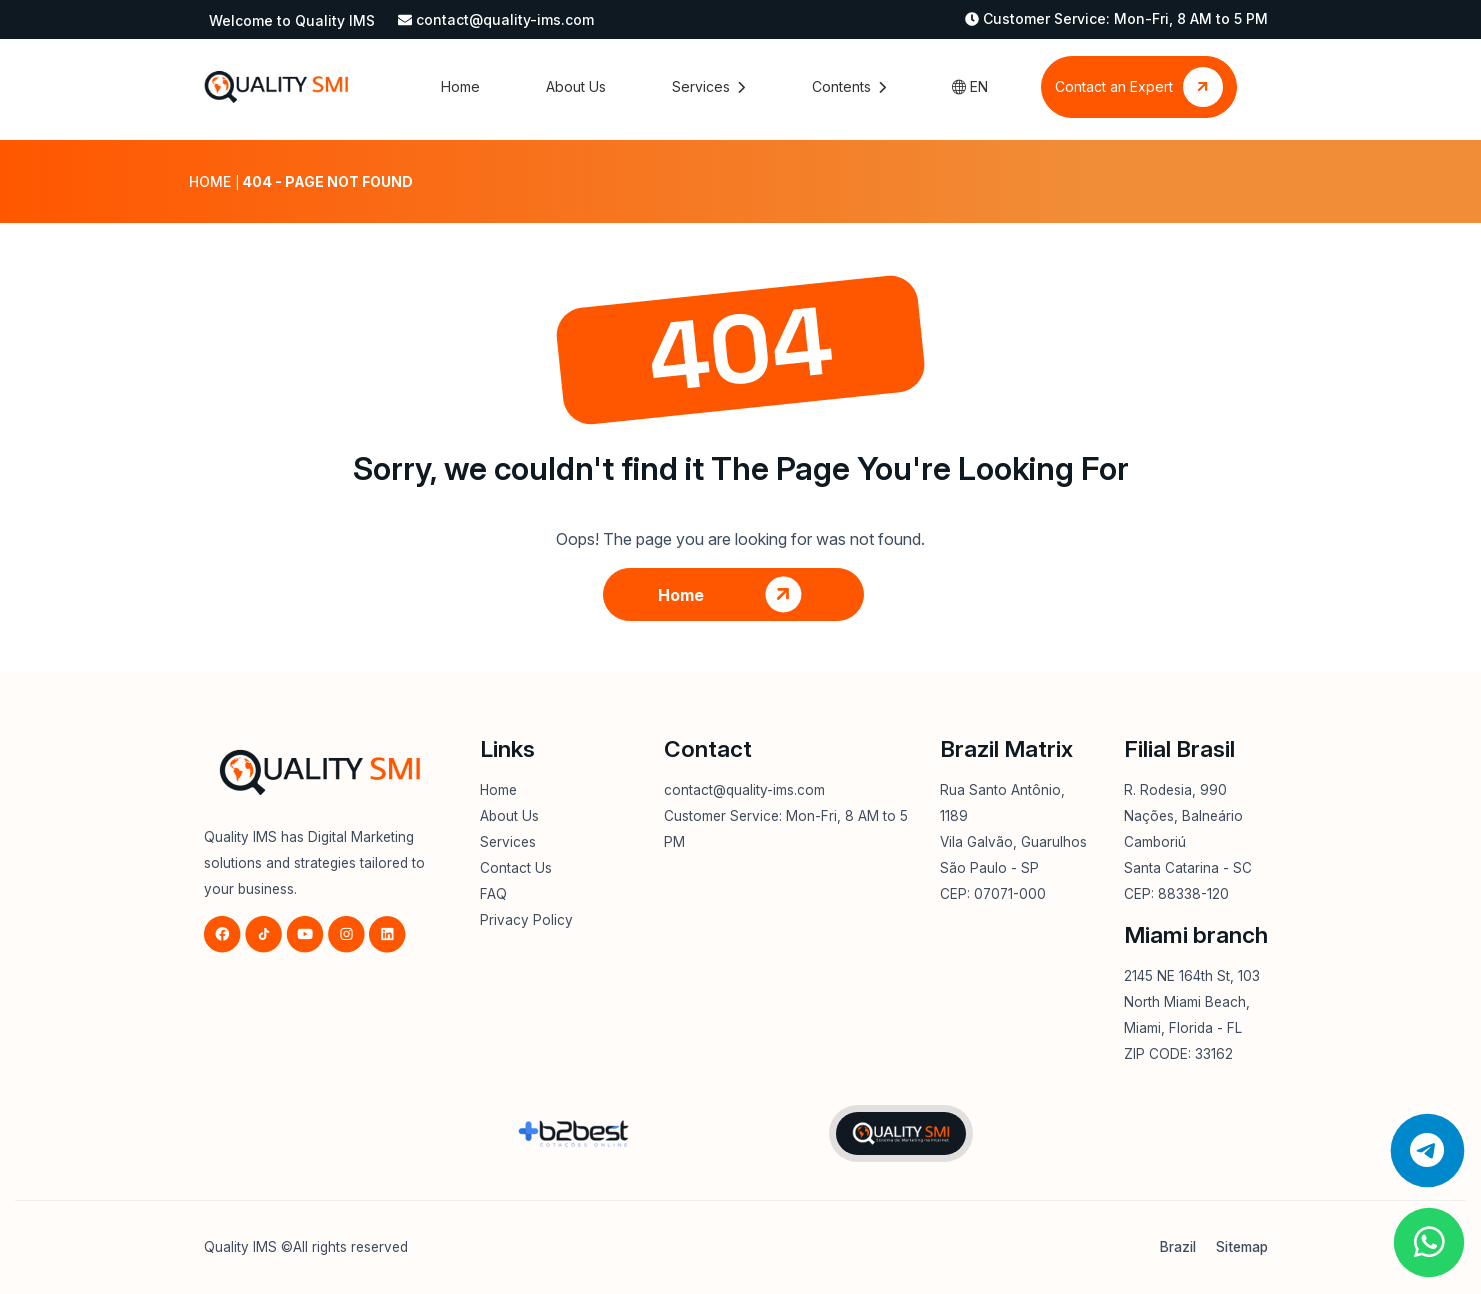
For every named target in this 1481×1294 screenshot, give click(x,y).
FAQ (493, 894)
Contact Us (516, 868)
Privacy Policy (526, 920)
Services (708, 86)
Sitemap (1242, 1247)
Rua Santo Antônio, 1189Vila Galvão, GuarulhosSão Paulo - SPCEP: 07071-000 (1013, 842)
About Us (576, 86)
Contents (849, 86)
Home (460, 86)
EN (970, 86)
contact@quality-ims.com (505, 19)
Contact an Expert (1139, 87)
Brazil (1178, 1247)
